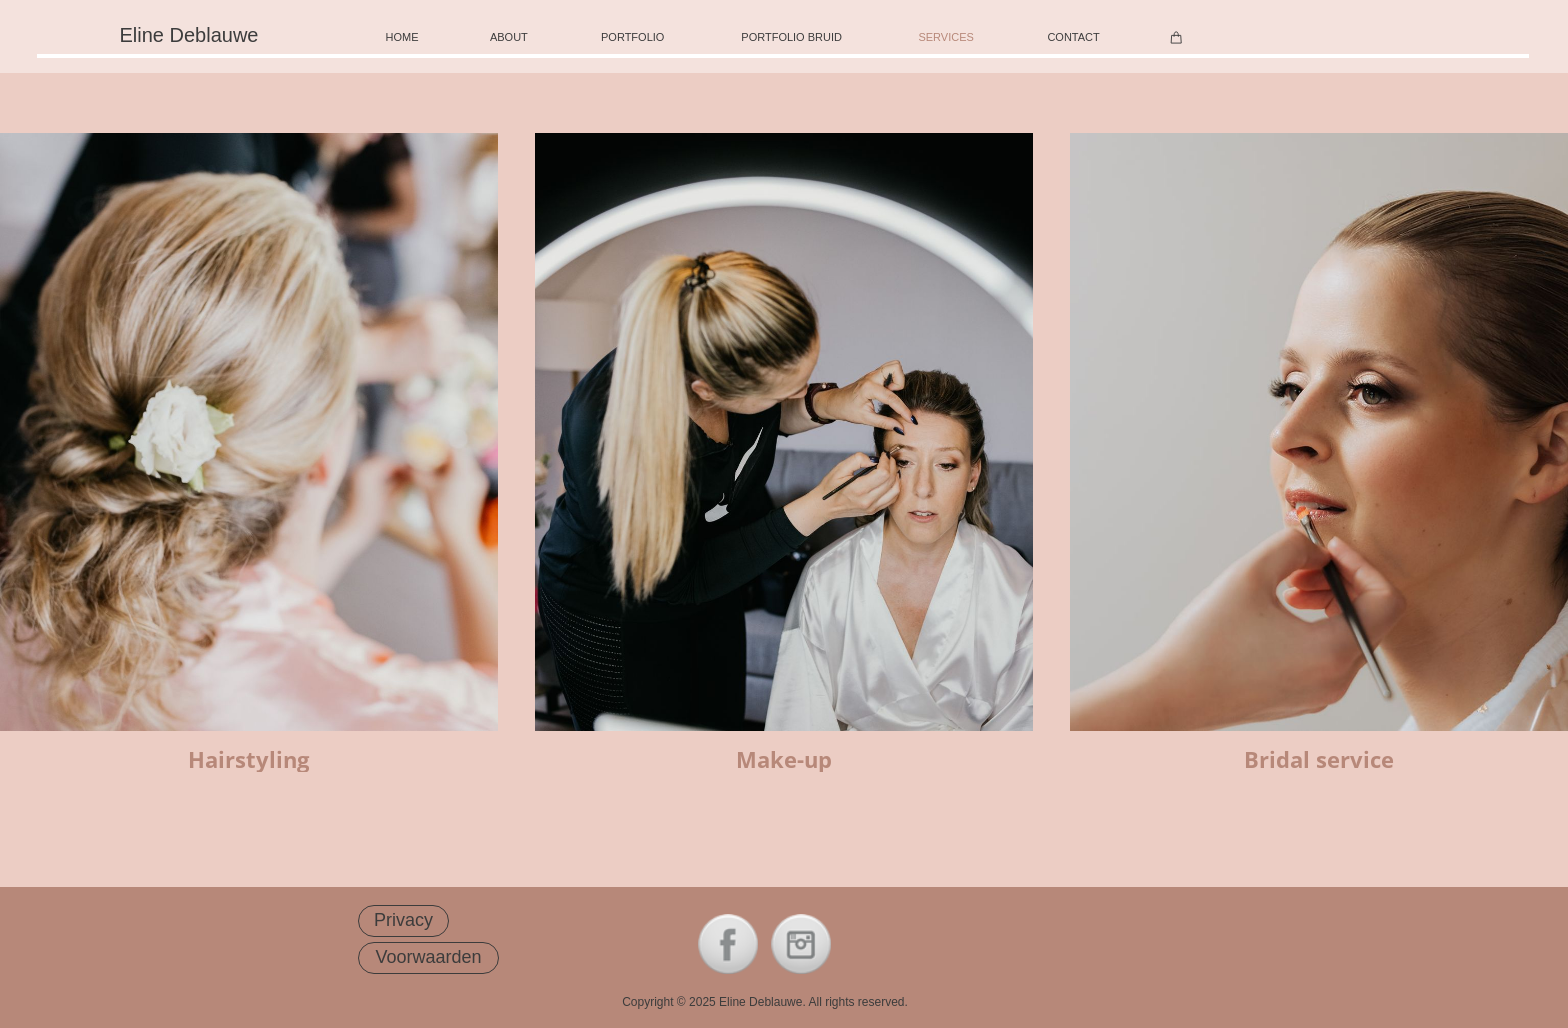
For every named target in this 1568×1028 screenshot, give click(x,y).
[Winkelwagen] (1176, 37)
